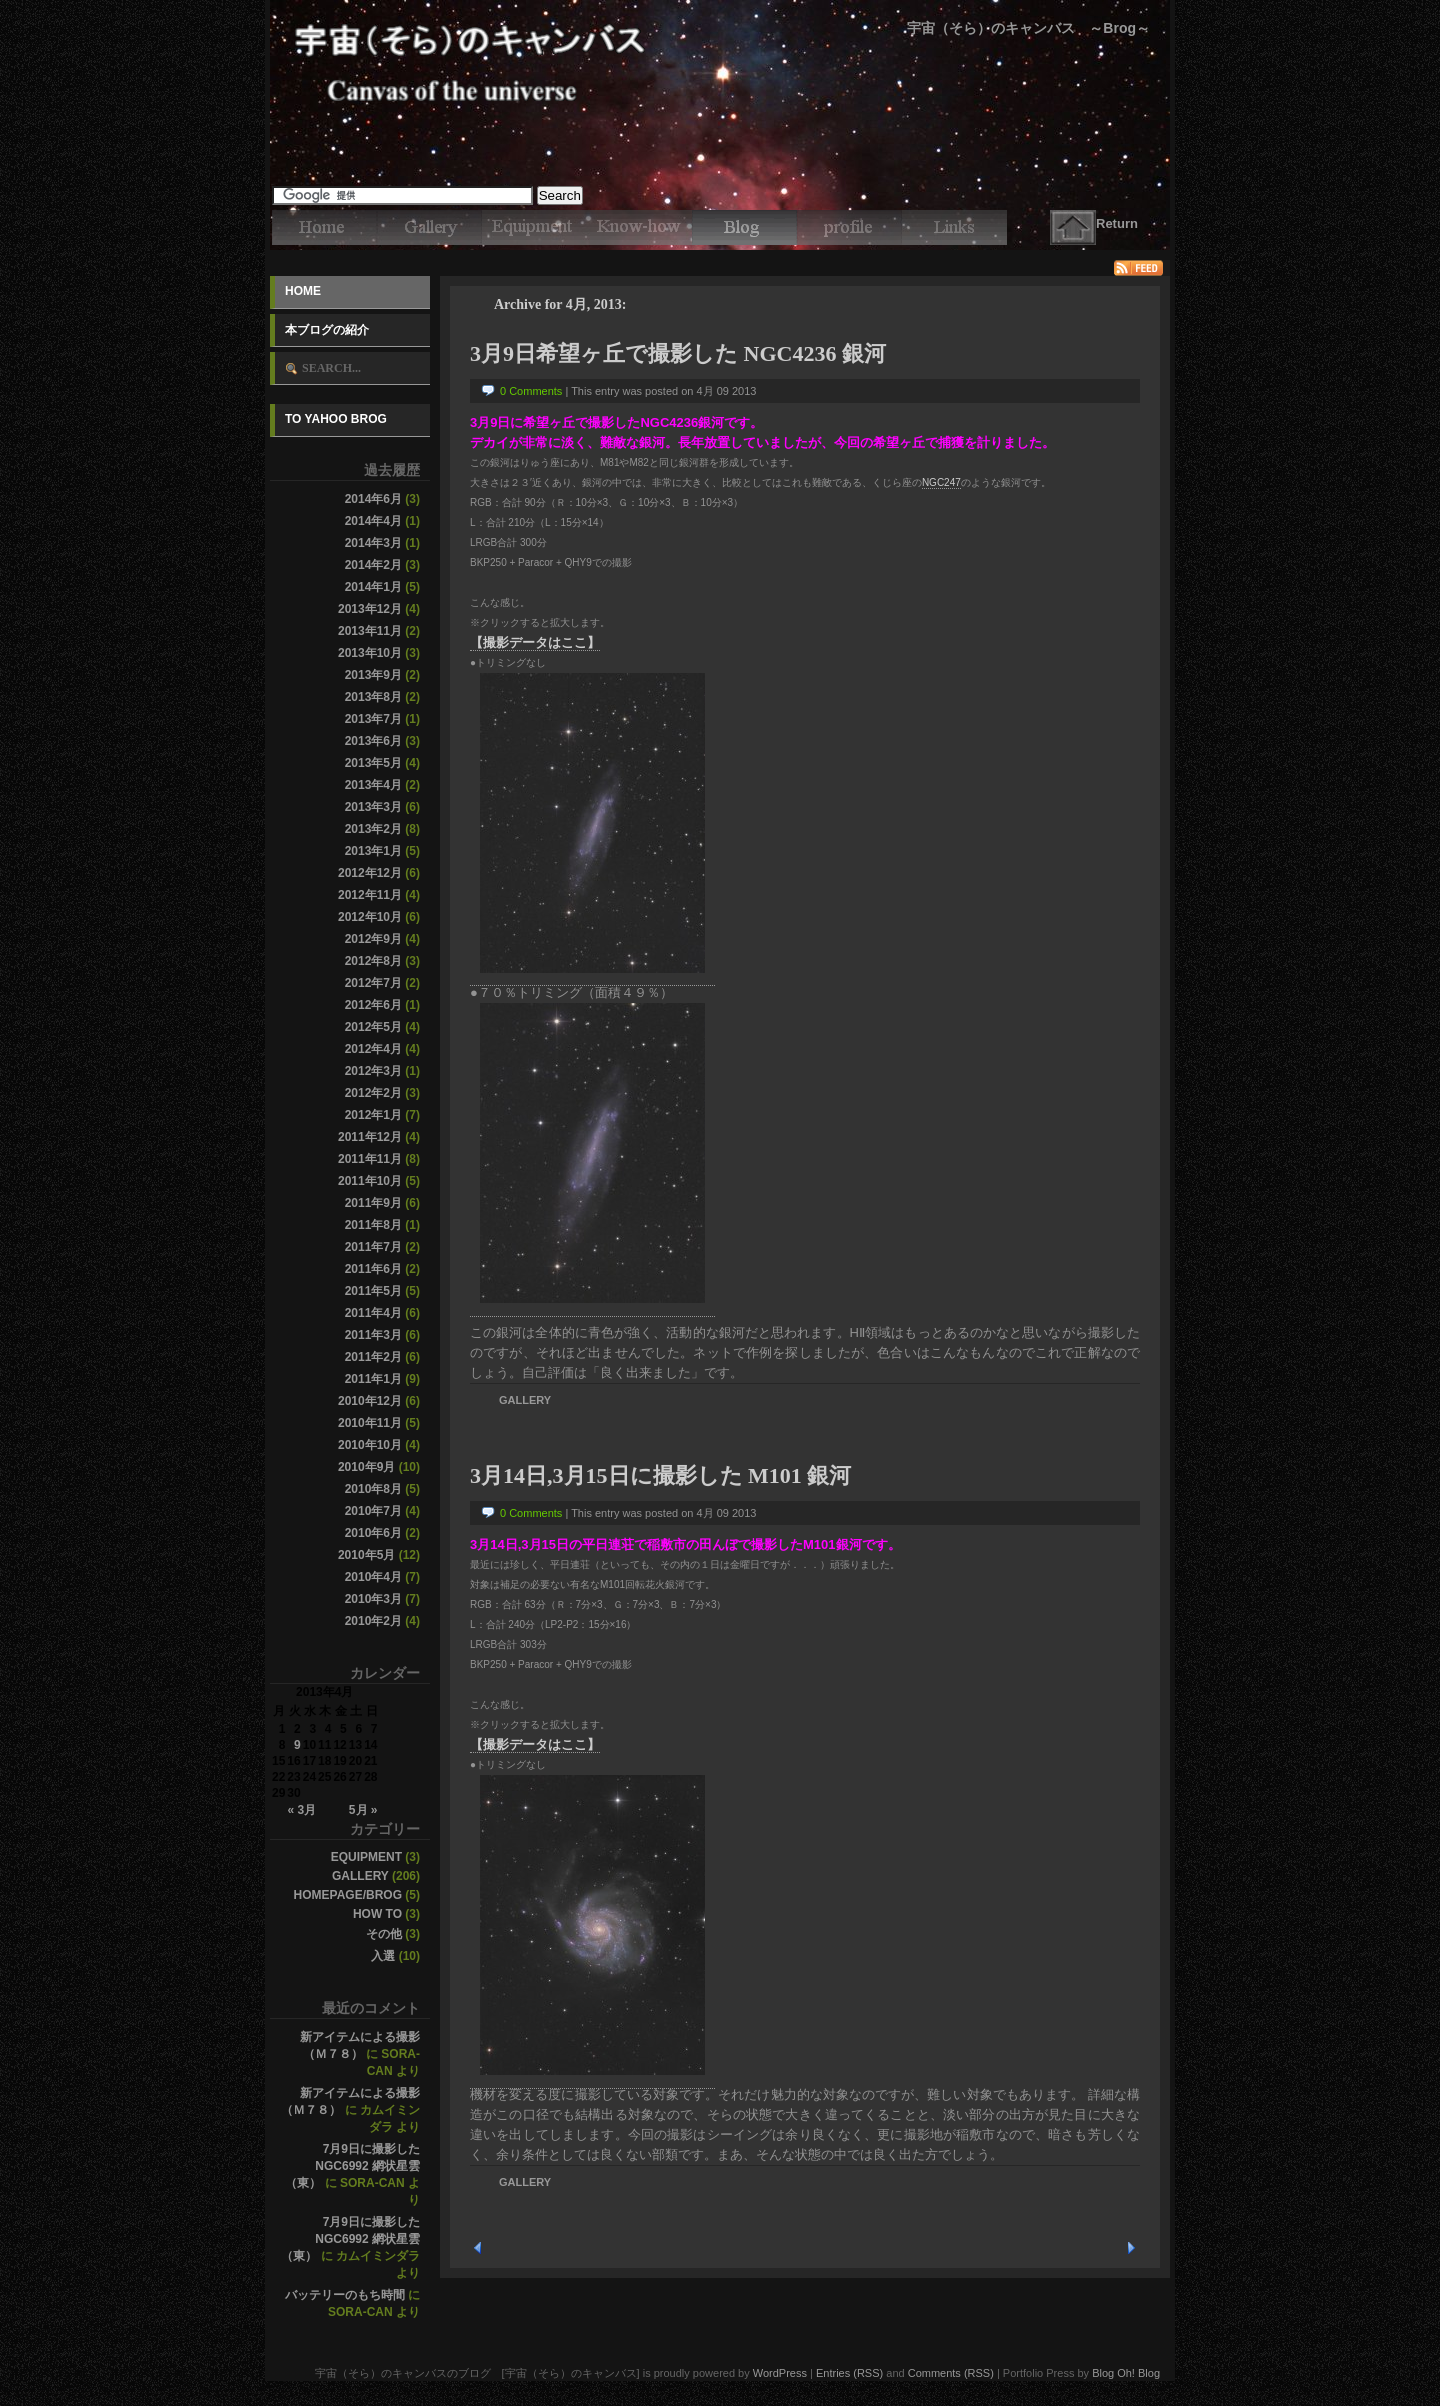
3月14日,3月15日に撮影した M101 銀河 (660, 1475)
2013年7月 (373, 719)
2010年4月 (373, 1577)
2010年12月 (370, 1401)
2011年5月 (373, 1291)
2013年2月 (373, 829)
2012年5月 (373, 1027)
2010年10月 (370, 1445)
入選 (383, 1956)
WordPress (780, 2373)
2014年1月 (373, 587)
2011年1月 (373, 1379)
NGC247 (941, 482)
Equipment (366, 1857)
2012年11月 (370, 895)
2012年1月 (373, 1115)
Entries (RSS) (849, 2373)
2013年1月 (373, 851)
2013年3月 (373, 807)
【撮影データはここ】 (535, 642)
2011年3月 (373, 1335)
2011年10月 (370, 1181)
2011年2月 (373, 1357)
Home (303, 291)
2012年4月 (373, 1049)
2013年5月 (373, 763)
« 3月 (301, 1810)
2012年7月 (373, 983)
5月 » (363, 1810)
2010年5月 (366, 1555)
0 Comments (531, 391)
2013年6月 (373, 741)
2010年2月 (373, 1621)
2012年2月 (373, 1093)
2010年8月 (373, 1489)
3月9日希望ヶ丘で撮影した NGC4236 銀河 (678, 353)
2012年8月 (373, 961)
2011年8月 (373, 1225)
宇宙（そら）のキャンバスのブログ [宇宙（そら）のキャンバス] (720, 30)
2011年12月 (370, 1137)
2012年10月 (370, 917)
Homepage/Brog (348, 1895)
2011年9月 (373, 1203)
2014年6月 (373, 499)
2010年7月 (373, 1511)
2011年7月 (373, 1247)
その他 (384, 1934)
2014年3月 (373, 543)
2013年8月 (373, 697)
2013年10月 (370, 653)
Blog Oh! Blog (1126, 2373)
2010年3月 (373, 1599)
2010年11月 (370, 1423)
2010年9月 (366, 1467)
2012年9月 (373, 939)
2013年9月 (373, 675)
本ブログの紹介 (327, 330)
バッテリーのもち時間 (345, 2295)
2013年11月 (370, 631)
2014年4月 (373, 521)
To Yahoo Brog (336, 419)
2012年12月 (370, 873)
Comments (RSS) (951, 2373)
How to (377, 1914)
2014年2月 (373, 565)
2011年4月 (373, 1313)
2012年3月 (373, 1071)
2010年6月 (373, 1533)
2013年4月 (373, 785)
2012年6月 (373, 1005)
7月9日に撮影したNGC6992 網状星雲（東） (352, 2166)
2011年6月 (373, 1269)
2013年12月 (370, 609)
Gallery (360, 1876)
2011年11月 (370, 1159)
